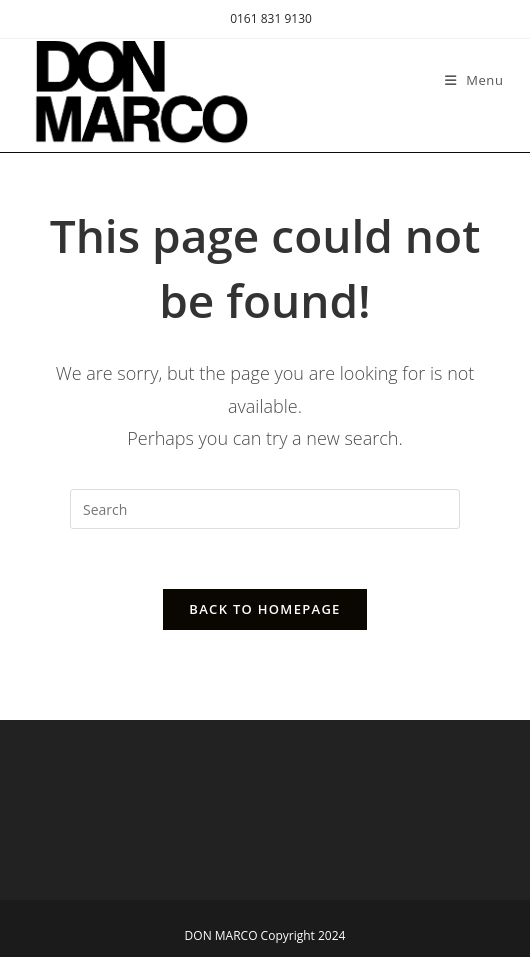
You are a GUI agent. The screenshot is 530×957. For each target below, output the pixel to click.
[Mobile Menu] (474, 80)
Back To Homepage (264, 609)
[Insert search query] (265, 509)
